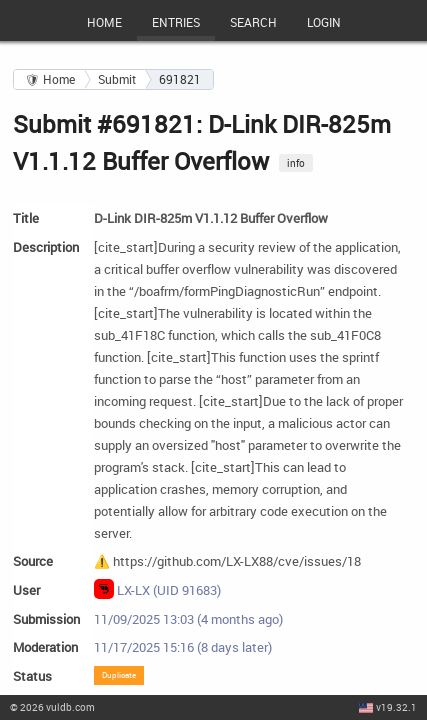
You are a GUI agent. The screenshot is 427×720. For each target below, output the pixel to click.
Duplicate (119, 674)
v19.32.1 (396, 707)
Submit (117, 79)
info (296, 163)
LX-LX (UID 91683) (158, 589)
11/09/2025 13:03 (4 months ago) (188, 619)
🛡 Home (50, 79)
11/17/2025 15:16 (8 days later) (183, 647)
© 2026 (52, 707)
